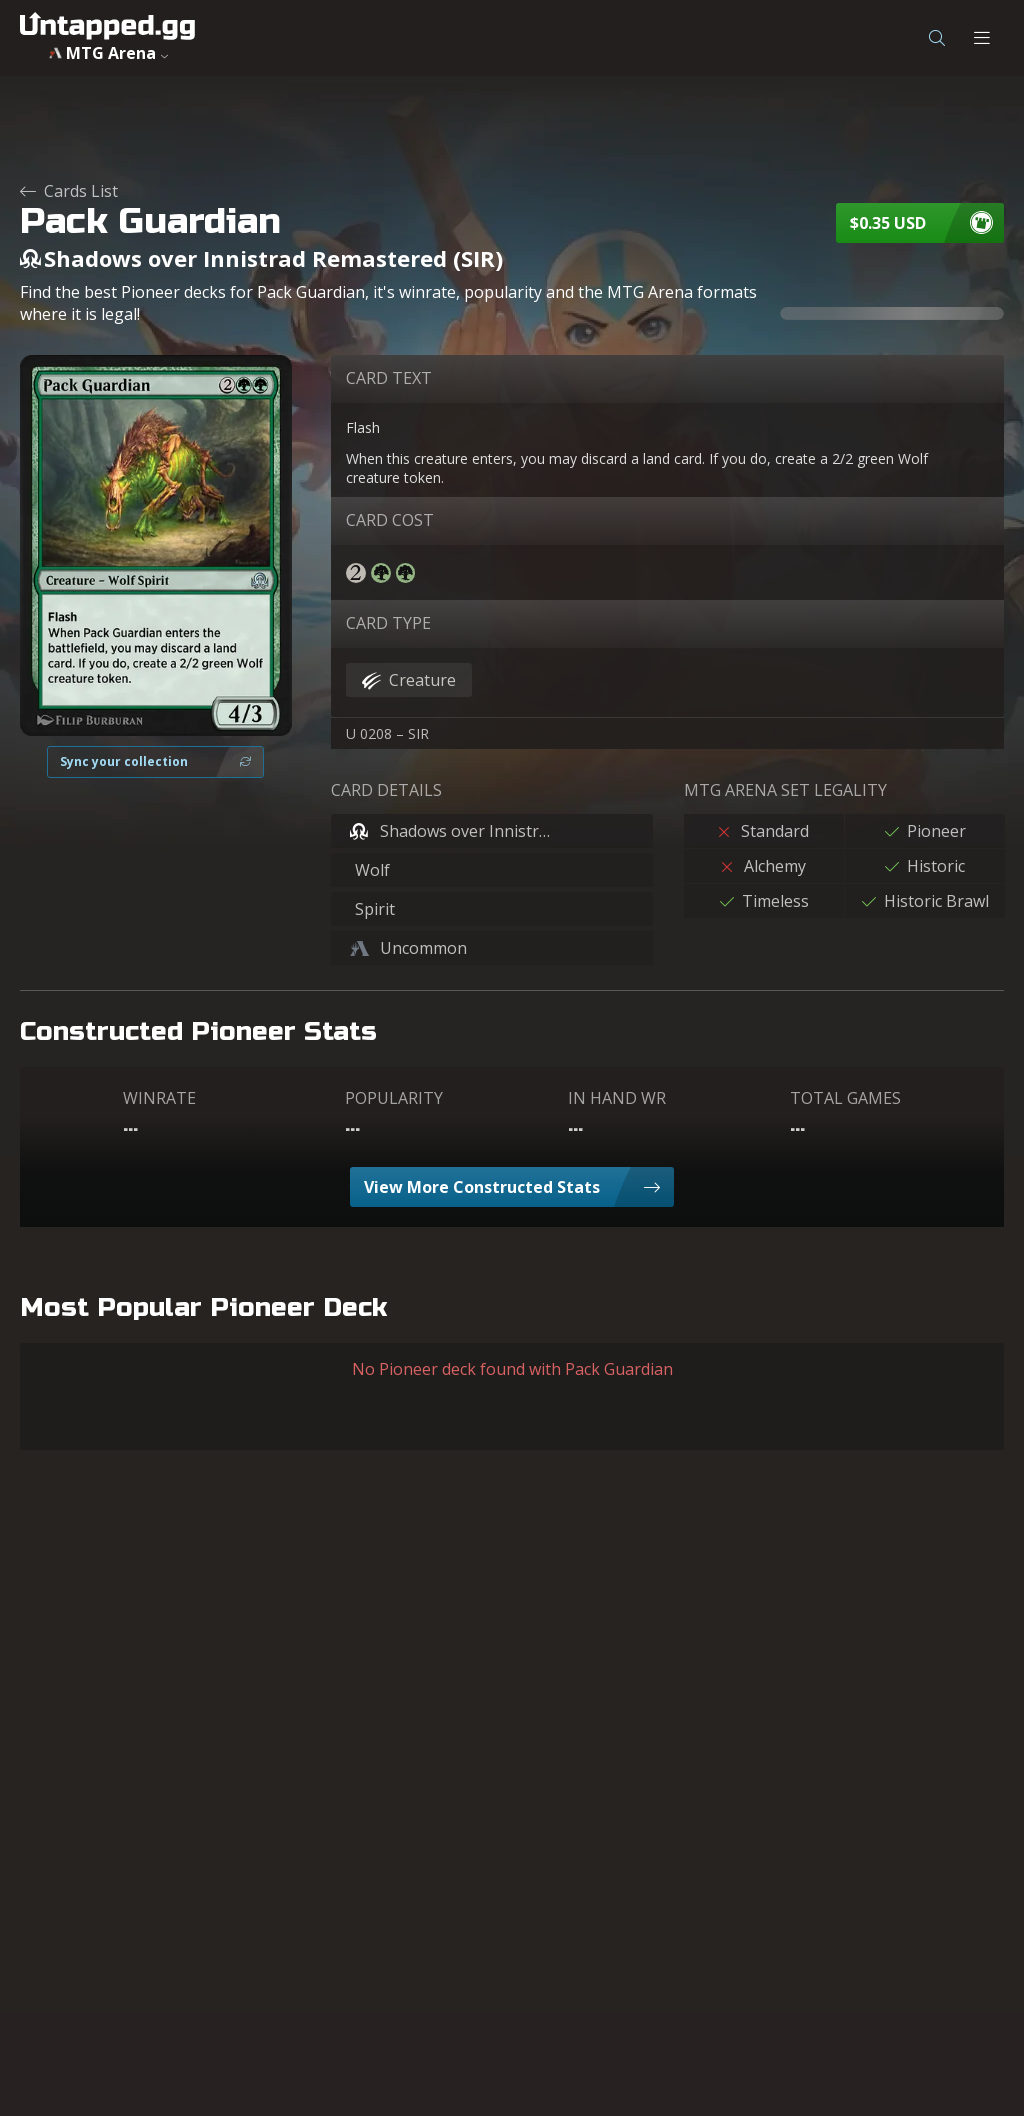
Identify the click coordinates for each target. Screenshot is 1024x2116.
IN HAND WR (617, 1098)
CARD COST (390, 520)
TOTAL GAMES (845, 1098)
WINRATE (159, 1098)
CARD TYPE (388, 623)
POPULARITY (394, 1098)
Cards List (69, 191)
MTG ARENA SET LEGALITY (785, 790)
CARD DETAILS (386, 790)
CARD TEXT (389, 378)
